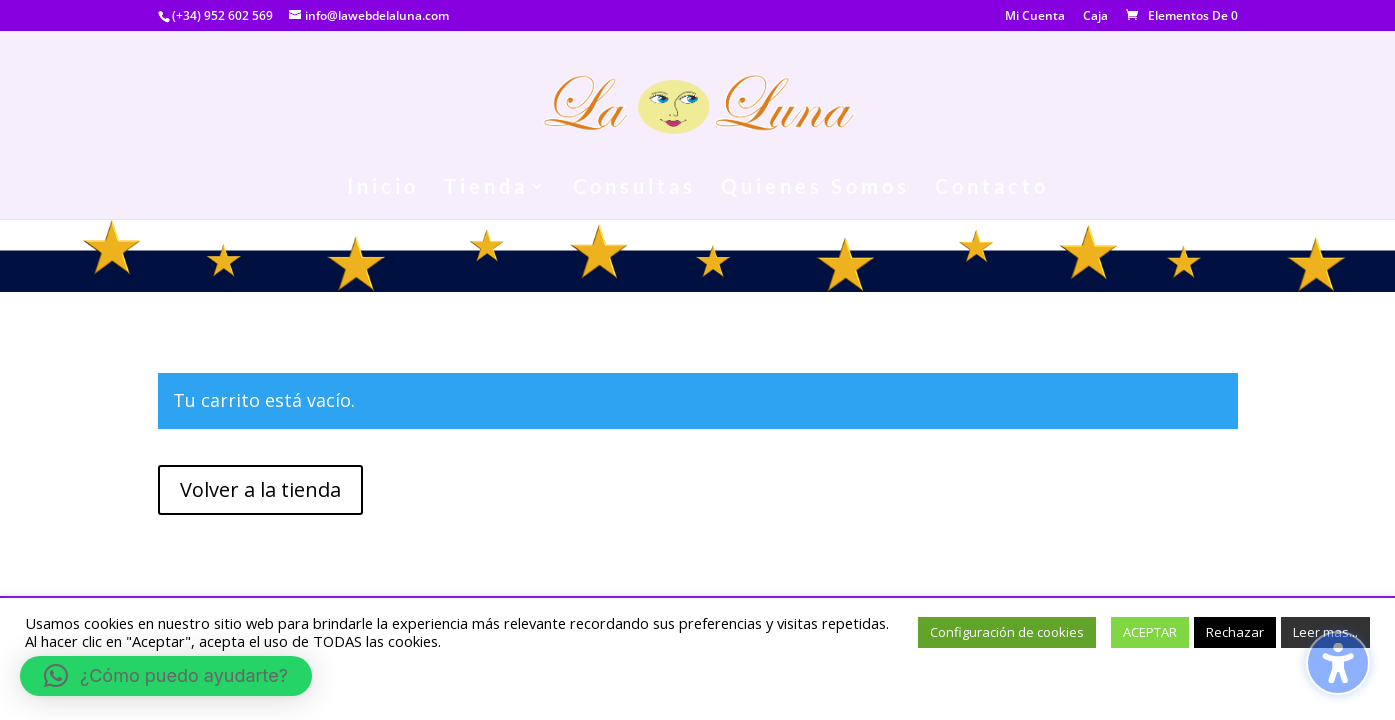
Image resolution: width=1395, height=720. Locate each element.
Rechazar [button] (1235, 632)
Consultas (634, 188)
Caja (1095, 17)
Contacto (992, 188)
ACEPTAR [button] (1150, 632)
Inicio (383, 188)
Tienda (486, 188)
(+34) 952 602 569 (222, 15)
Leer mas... (1325, 632)
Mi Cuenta (1035, 17)
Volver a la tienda (260, 489)
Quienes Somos (815, 188)
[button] (166, 676)
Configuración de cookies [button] (1007, 632)
